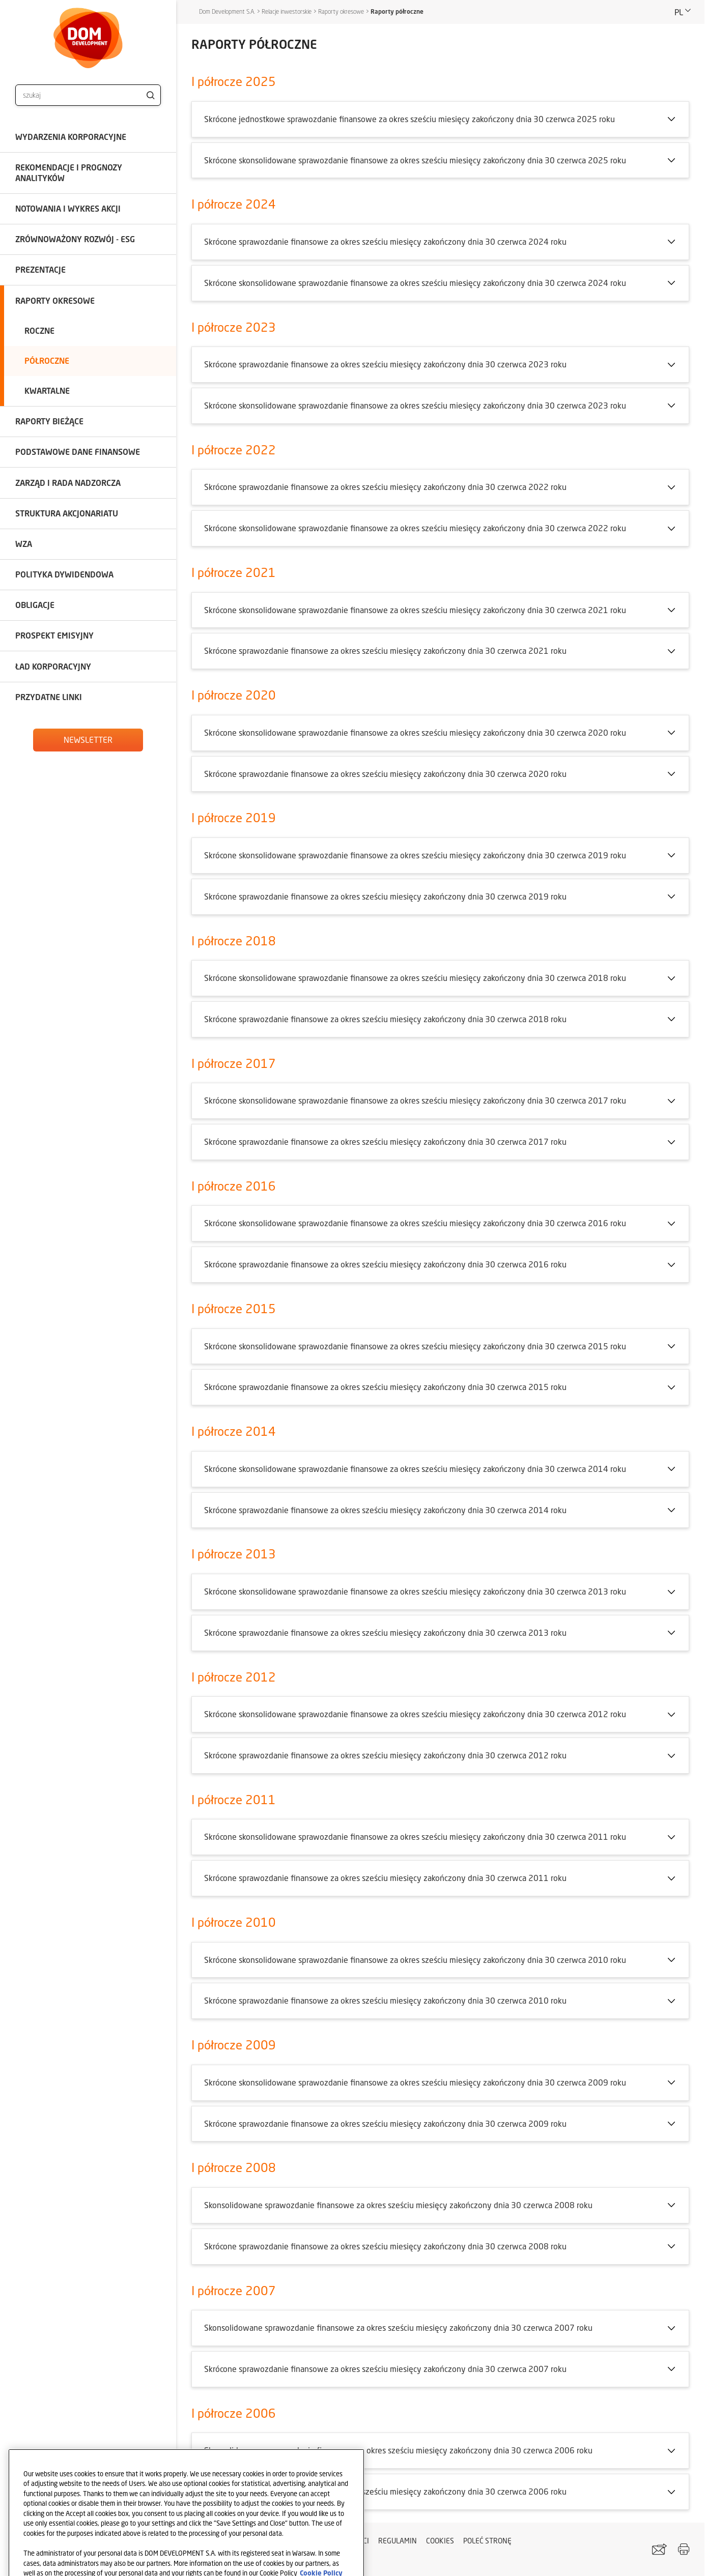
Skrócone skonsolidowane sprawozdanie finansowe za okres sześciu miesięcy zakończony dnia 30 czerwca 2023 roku (415, 405)
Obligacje (34, 605)
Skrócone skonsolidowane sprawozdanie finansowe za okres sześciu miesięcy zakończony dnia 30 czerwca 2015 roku (415, 1346)
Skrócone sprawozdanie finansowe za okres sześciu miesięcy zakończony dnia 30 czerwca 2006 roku (385, 2491)
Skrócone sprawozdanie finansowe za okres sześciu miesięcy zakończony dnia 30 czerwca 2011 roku (385, 1878)
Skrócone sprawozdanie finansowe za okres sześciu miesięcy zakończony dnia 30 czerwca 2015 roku (385, 1387)
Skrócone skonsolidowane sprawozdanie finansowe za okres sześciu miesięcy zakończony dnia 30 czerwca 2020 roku (415, 732)
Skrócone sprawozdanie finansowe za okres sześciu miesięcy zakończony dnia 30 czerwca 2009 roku (385, 2123)
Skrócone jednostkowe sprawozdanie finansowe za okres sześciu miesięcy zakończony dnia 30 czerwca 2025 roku (409, 119)
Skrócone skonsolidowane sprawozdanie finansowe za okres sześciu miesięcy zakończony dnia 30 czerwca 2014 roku (415, 1468)
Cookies (440, 2540)
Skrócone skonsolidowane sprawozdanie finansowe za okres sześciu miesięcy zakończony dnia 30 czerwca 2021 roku (415, 610)
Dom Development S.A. (227, 11)
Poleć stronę (487, 2540)
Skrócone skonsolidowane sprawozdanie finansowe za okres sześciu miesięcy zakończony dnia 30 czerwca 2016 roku (415, 1223)
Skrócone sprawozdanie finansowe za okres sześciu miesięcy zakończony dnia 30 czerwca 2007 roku (385, 2369)
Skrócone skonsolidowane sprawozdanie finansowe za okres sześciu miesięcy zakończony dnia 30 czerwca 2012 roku (415, 1714)
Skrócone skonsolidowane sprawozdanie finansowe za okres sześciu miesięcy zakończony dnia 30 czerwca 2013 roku (415, 1591)
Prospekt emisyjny (54, 635)
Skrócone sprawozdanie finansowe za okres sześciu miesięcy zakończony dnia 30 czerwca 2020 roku (385, 773)
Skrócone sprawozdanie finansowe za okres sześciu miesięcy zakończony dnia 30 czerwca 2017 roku (385, 1141)
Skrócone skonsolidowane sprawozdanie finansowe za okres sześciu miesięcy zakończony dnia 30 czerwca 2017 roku (415, 1100)
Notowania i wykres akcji (68, 208)
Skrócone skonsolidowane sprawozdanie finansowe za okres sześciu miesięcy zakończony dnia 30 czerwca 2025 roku (415, 160)
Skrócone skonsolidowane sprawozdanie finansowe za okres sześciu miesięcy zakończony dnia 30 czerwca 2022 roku (415, 528)
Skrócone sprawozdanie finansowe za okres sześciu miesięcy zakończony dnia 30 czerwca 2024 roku (385, 241)
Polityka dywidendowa (64, 574)
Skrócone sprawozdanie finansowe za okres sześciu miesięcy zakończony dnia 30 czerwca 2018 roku (385, 1019)
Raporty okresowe (55, 300)
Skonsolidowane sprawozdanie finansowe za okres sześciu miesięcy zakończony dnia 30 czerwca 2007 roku (398, 2327)
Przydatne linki (48, 697)
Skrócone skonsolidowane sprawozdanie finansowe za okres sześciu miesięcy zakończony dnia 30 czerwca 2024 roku (415, 282)
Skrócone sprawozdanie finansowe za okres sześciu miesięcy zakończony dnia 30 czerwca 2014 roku (385, 1510)
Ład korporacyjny (53, 666)
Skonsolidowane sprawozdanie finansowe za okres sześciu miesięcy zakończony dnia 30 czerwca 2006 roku (398, 2450)
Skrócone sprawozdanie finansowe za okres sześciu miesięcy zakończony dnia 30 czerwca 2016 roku (385, 1264)
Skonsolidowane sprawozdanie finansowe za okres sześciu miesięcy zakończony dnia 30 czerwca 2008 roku (398, 2205)
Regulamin (397, 2540)
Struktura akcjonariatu (66, 513)
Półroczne (46, 360)
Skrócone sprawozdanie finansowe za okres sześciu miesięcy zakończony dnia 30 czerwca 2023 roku (385, 364)
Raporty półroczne (397, 11)
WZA (23, 543)
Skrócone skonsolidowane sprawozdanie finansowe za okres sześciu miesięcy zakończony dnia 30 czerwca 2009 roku (415, 2082)
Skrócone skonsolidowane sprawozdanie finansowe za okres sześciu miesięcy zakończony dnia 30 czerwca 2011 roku (415, 1836)
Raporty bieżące (49, 421)
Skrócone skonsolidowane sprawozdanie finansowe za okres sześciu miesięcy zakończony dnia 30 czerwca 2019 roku (415, 855)
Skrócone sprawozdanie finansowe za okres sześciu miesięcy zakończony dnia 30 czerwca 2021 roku (385, 650)
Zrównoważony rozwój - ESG (75, 239)
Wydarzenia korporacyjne (70, 136)
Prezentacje (40, 269)
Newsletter (88, 739)
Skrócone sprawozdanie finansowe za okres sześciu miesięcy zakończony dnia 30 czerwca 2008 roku (385, 2246)
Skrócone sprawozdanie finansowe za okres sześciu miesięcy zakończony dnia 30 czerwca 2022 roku (385, 486)
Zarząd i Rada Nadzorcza (68, 482)
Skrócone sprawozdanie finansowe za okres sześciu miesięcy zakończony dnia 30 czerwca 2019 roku (385, 896)
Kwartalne (47, 390)
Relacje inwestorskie (287, 11)
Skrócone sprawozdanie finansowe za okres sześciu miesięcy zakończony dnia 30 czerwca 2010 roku (385, 2000)
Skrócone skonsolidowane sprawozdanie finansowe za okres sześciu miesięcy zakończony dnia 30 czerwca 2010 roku (415, 1959)
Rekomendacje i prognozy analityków (68, 172)
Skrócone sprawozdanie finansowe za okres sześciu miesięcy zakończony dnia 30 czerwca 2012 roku (385, 1755)
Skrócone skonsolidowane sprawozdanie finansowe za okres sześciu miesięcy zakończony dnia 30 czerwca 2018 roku (415, 977)
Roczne (39, 330)
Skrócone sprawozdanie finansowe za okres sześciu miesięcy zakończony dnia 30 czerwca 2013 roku (385, 1632)
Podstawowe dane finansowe (77, 451)
